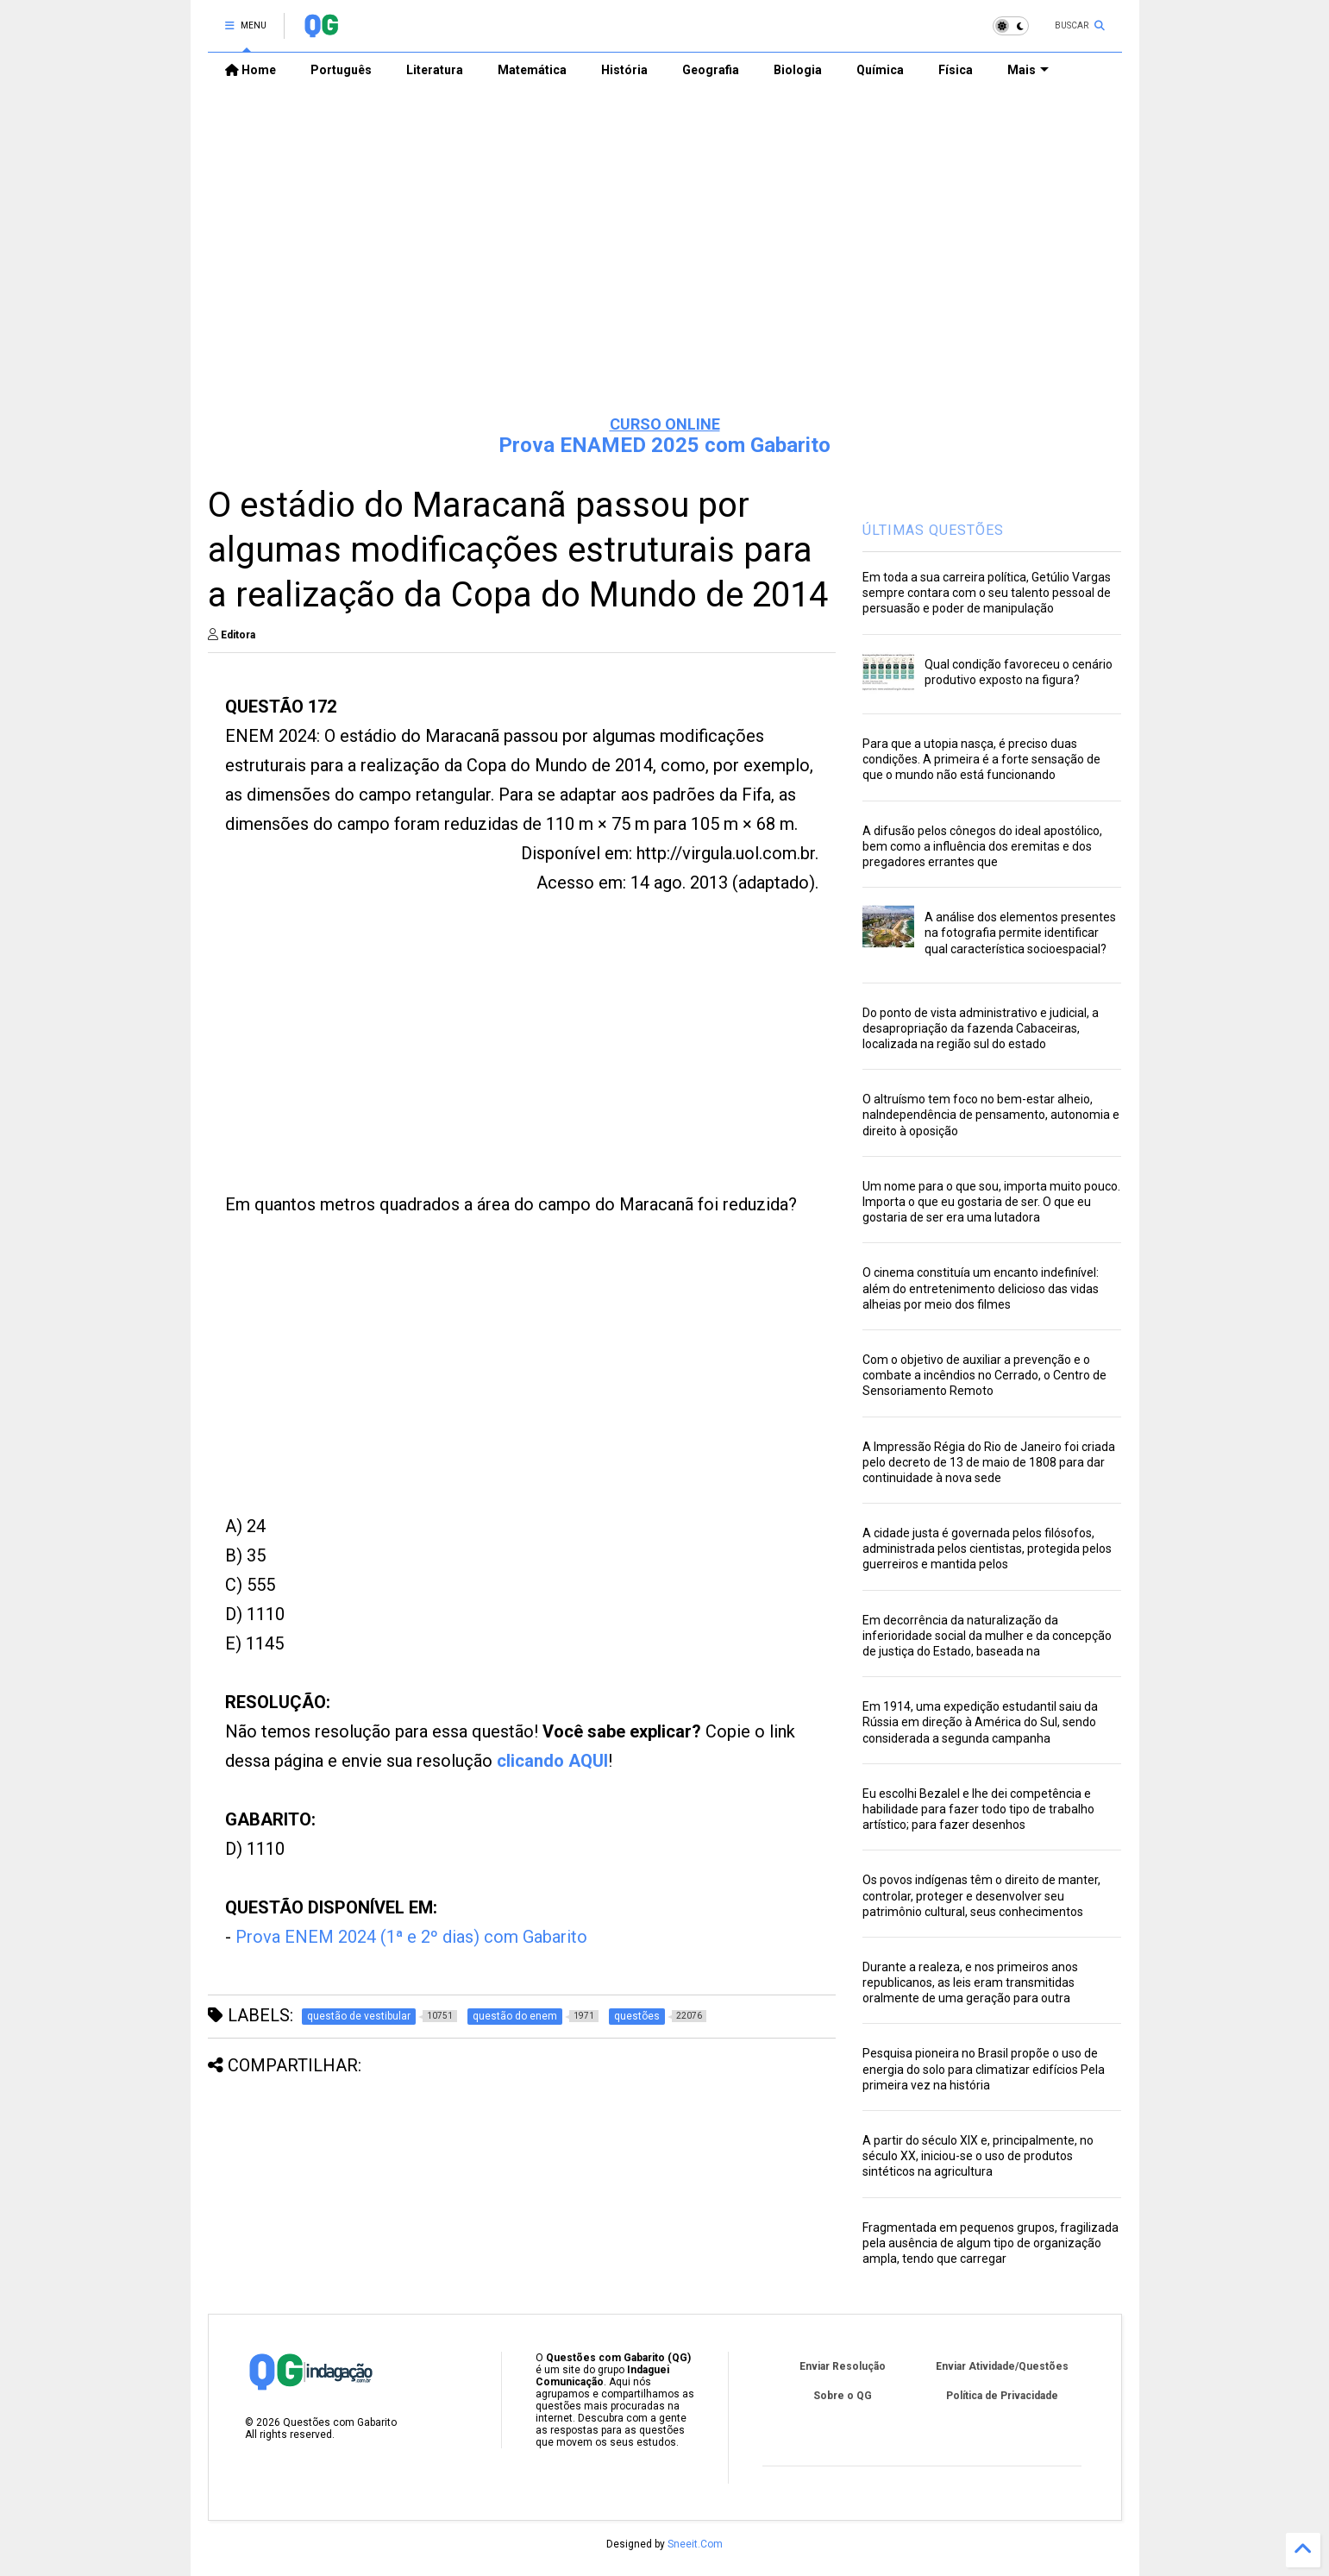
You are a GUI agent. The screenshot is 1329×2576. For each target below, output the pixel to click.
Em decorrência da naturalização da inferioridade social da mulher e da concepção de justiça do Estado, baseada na (987, 1635)
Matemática (532, 70)
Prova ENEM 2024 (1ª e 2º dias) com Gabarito (411, 1936)
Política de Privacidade (1002, 2396)
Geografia (710, 70)
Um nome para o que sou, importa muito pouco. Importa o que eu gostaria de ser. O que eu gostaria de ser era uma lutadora (991, 1201)
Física (955, 70)
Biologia (798, 70)
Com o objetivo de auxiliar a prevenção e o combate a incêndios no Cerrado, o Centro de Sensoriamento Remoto (984, 1375)
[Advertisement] (665, 268)
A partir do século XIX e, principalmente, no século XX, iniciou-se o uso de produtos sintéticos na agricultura (978, 2155)
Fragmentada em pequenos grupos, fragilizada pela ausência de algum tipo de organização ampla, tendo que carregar (990, 2243)
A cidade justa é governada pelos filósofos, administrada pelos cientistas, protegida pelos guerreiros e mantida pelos (987, 1548)
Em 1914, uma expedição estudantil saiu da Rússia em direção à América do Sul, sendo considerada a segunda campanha (980, 1722)
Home (250, 70)
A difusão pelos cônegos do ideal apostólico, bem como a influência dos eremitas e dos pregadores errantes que (982, 846)
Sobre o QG (842, 2396)
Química (880, 70)
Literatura (434, 70)
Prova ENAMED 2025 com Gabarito (664, 445)
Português (341, 70)
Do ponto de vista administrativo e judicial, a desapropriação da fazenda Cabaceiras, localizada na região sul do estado (980, 1028)
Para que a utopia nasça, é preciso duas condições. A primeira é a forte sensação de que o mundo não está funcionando (981, 759)
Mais (1028, 70)
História (624, 70)
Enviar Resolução (842, 2366)
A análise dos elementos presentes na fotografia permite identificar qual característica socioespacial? (1020, 932)
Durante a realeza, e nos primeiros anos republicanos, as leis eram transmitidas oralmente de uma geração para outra (970, 1982)
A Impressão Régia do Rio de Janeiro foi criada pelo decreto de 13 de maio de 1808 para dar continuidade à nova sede (988, 1462)
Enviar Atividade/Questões (1002, 2366)
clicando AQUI (552, 1760)
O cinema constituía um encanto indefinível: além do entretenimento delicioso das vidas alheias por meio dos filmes (980, 1288)
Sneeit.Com (695, 2544)
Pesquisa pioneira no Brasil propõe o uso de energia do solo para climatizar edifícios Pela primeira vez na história (983, 2068)
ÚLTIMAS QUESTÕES (933, 530)
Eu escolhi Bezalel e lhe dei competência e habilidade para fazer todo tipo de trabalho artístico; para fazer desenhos (978, 1809)
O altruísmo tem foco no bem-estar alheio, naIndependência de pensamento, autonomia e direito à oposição (990, 1114)
